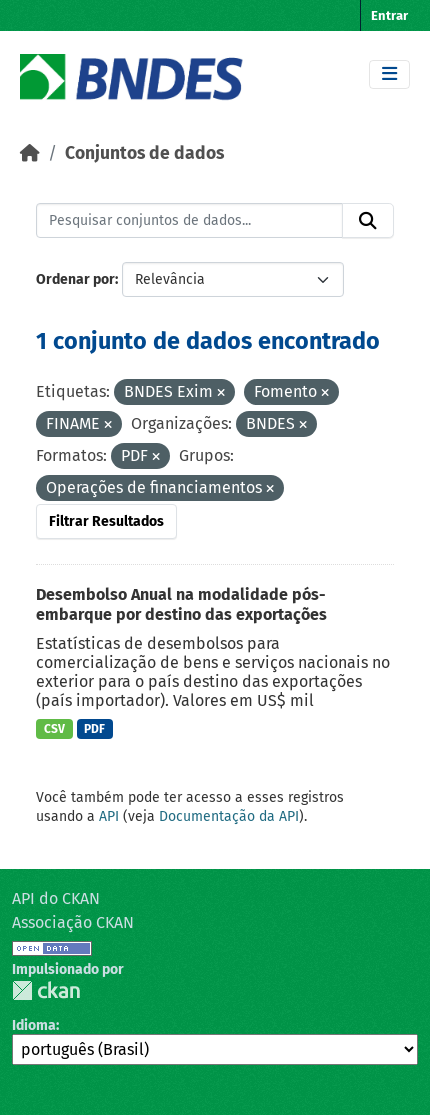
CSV (54, 729)
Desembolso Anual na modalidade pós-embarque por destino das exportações (181, 605)
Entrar (389, 15)
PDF (94, 729)
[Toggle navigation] (389, 74)
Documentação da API (229, 816)
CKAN (46, 990)
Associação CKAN (73, 922)
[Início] (30, 153)
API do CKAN (56, 898)
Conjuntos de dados (144, 153)
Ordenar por (75, 279)
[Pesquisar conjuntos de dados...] (189, 221)
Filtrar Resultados (106, 521)
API (109, 816)
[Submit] (368, 221)
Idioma (34, 1025)
